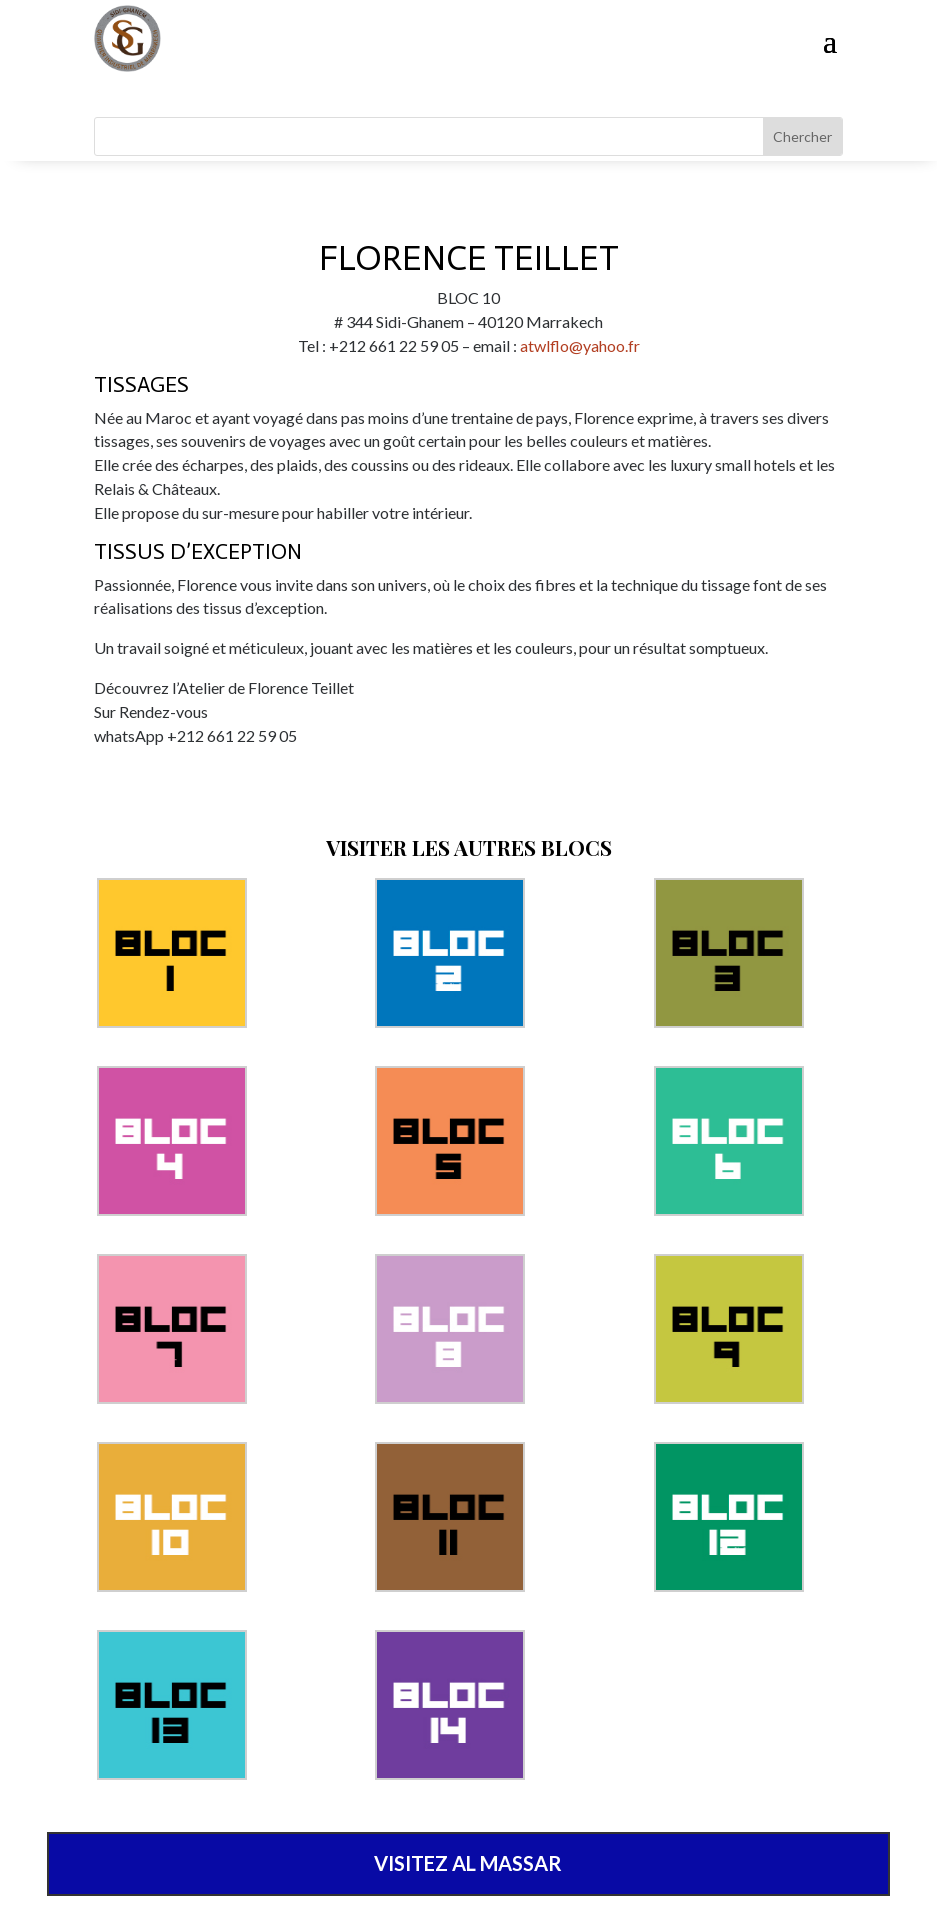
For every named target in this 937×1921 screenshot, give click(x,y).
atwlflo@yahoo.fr (580, 345)
